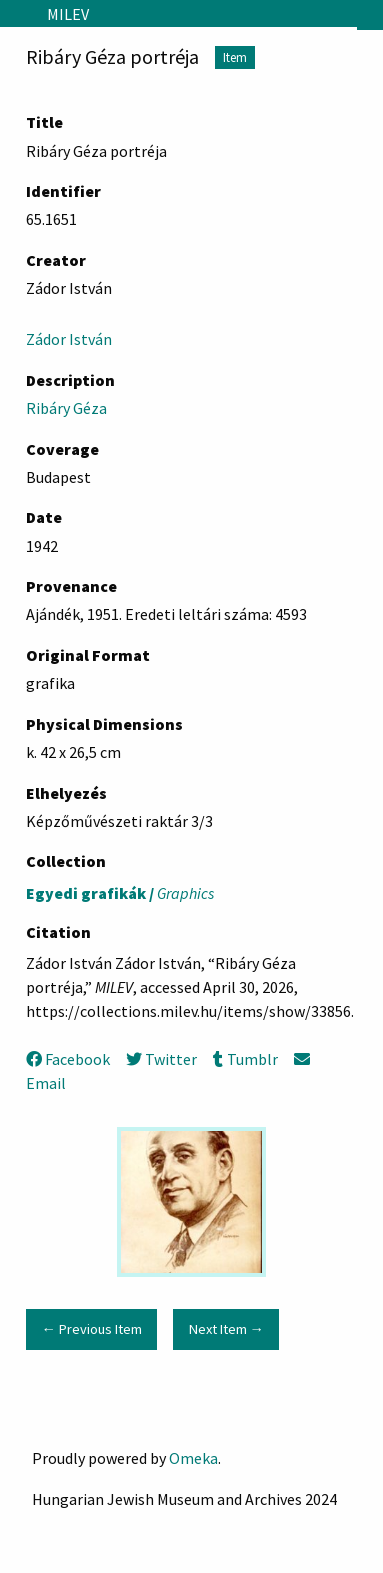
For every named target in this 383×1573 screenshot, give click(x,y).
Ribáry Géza (66, 408)
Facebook (68, 1059)
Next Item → (226, 1329)
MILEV (68, 14)
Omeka (193, 1458)
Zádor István (69, 339)
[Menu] (15, 14)
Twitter (161, 1059)
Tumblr (245, 1059)
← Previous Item (91, 1329)
